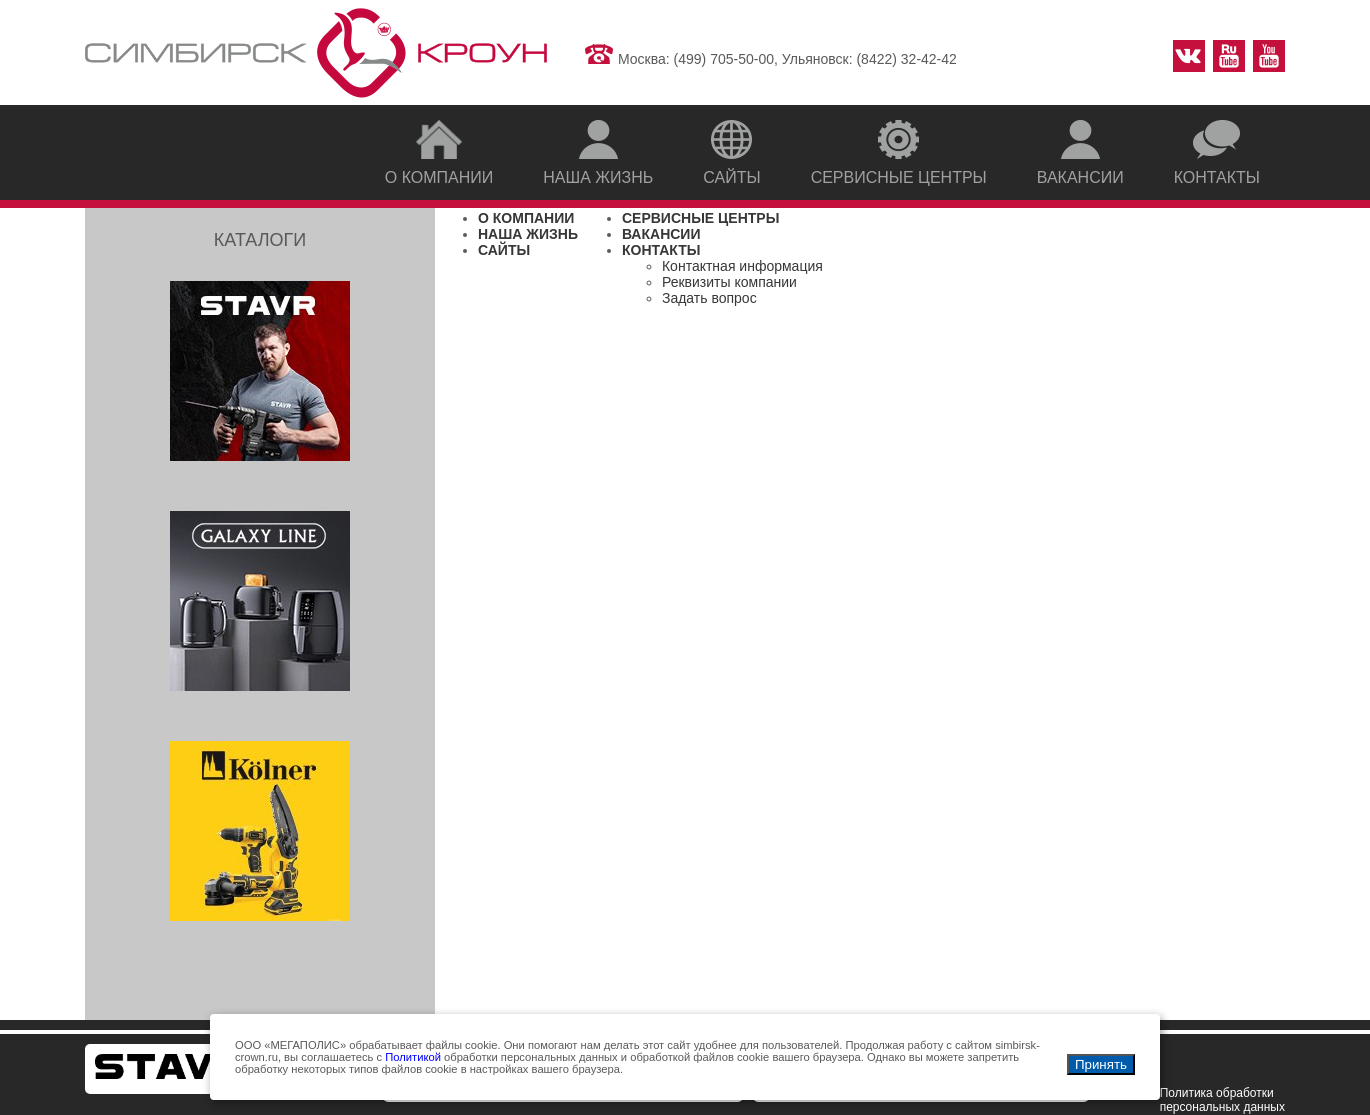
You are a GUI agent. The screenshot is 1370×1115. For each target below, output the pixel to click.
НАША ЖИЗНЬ (528, 234)
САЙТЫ (504, 250)
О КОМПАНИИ (526, 218)
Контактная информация (742, 266)
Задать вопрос (709, 298)
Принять (1101, 1064)
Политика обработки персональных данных (1222, 1100)
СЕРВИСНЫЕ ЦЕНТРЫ (700, 218)
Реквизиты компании (729, 282)
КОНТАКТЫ (661, 250)
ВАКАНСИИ (661, 234)
